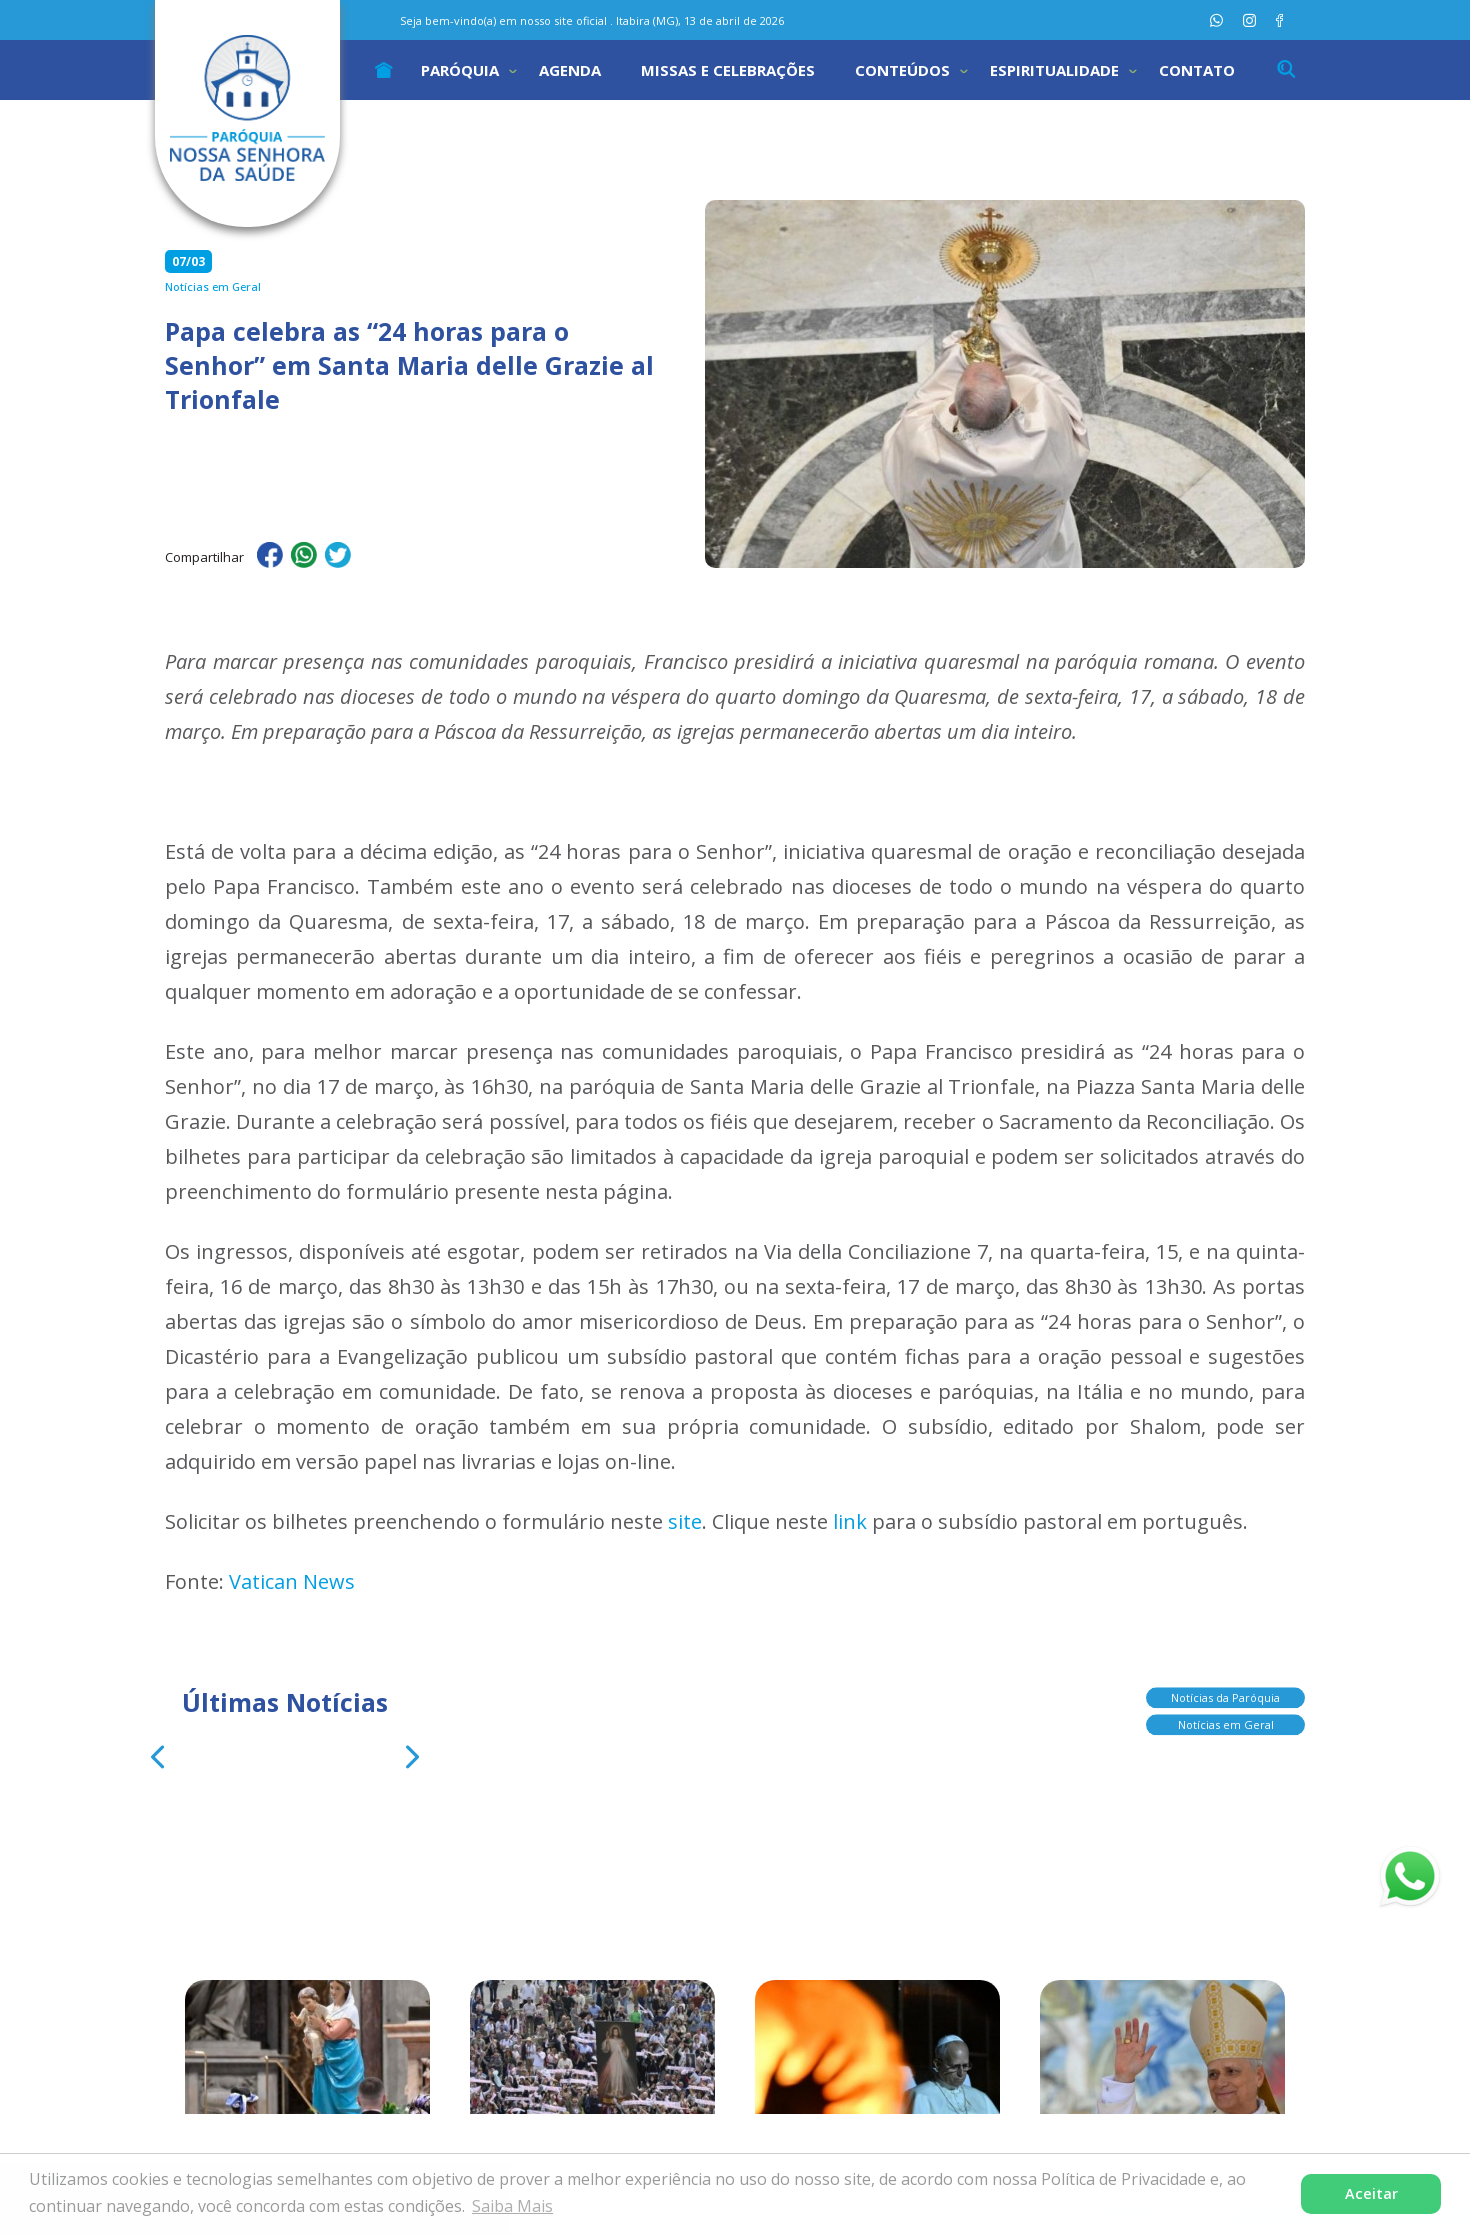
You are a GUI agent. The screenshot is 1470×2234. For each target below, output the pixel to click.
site (685, 1521)
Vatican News (292, 1581)
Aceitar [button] (1371, 2193)
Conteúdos (902, 70)
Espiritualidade (1054, 70)
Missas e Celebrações (728, 70)
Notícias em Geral (1226, 1718)
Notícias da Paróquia (1225, 1691)
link (850, 1521)
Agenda (570, 70)
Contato (1197, 70)
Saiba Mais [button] (512, 2206)
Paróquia (460, 70)
